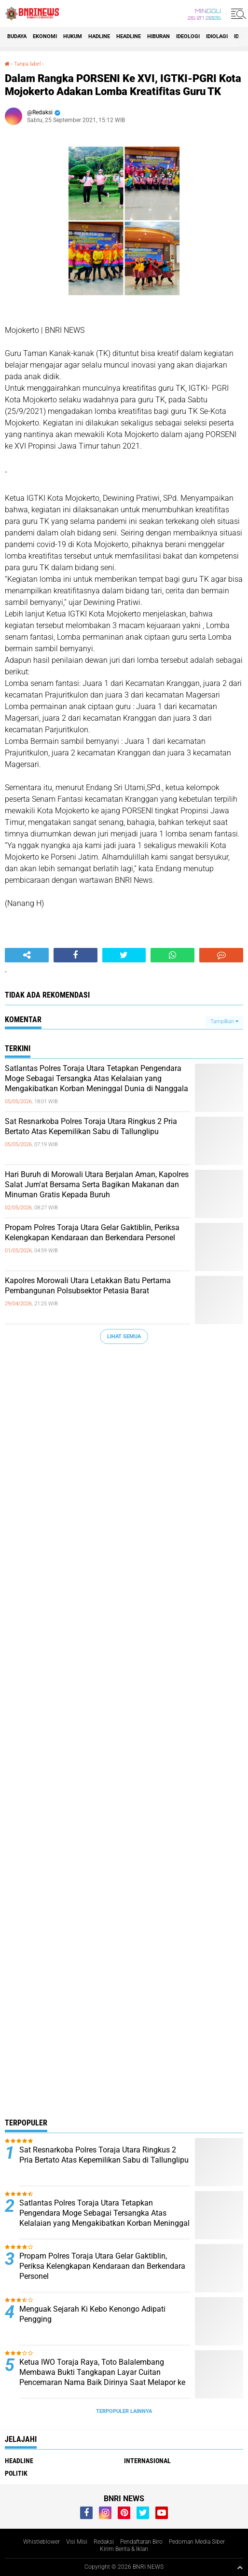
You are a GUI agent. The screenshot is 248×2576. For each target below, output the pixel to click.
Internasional (147, 2461)
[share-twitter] (124, 955)
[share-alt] (27, 955)
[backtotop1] (240, 2567)
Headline (128, 36)
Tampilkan (224, 1021)
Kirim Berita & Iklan (124, 2549)
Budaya (17, 36)
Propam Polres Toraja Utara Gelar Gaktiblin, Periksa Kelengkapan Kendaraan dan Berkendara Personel (92, 1232)
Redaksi (104, 2541)
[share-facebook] (75, 955)
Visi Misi (76, 2541)
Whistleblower (41, 2541)
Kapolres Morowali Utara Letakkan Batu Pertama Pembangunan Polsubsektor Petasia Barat (88, 1285)
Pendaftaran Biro (141, 2541)
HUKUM (72, 36)
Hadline (99, 36)
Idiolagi (217, 36)
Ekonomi (45, 36)
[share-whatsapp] (172, 955)
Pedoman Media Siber (197, 2541)
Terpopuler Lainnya (124, 2411)
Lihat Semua (124, 1336)
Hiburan (158, 36)
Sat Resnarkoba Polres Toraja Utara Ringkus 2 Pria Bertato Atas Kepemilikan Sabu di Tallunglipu (91, 1126)
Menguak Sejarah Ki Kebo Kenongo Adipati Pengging (92, 2314)
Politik (16, 2473)
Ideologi (188, 36)
